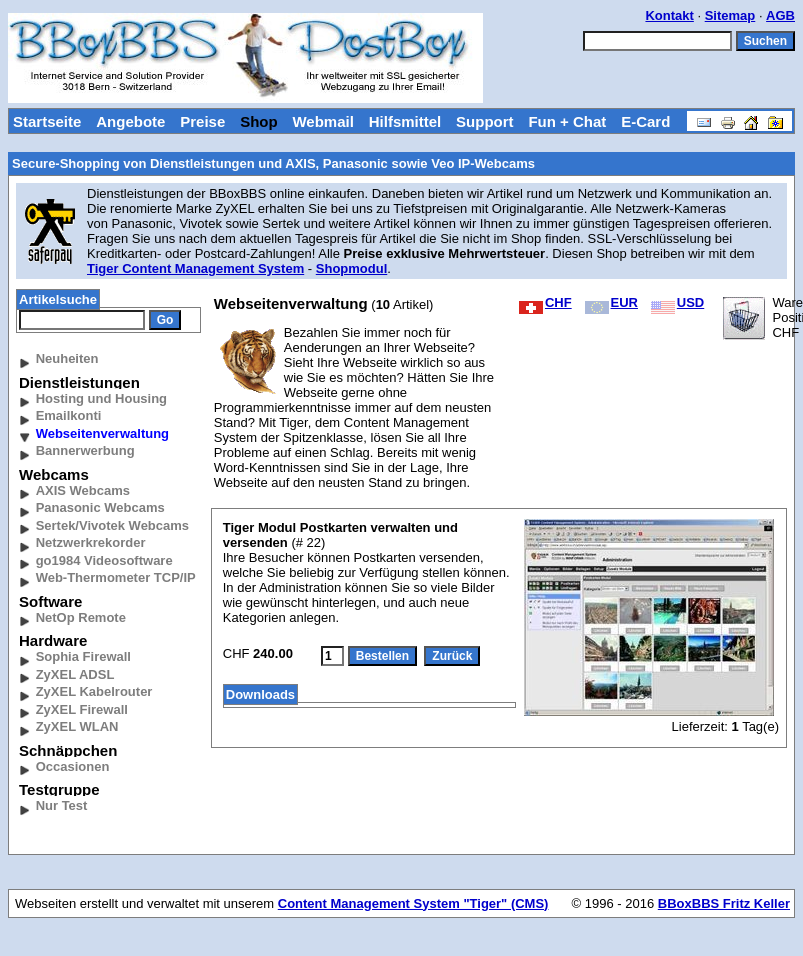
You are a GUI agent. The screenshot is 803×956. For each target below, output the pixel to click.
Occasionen (73, 766)
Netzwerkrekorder (91, 542)
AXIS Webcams (83, 490)
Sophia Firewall (83, 656)
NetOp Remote (81, 617)
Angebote (130, 121)
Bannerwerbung (85, 450)
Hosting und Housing (101, 398)
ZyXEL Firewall (82, 709)
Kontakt (669, 15)
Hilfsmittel (405, 121)
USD (677, 302)
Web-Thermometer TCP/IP (116, 577)
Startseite (47, 121)
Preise (202, 121)
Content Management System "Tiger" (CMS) (413, 903)
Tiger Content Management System (195, 268)
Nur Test (62, 805)
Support (485, 121)
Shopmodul (352, 268)
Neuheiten (67, 358)
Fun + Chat (567, 121)
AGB (780, 15)
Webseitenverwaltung (102, 433)
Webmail (322, 121)
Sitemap (730, 15)
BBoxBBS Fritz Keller (724, 903)
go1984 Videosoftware (104, 560)
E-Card (645, 121)
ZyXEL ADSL (75, 674)
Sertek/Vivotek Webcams (112, 525)
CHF (545, 302)
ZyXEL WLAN (77, 726)
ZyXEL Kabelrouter (94, 691)
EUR (611, 302)
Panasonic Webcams (100, 507)
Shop (259, 121)
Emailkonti (69, 415)
